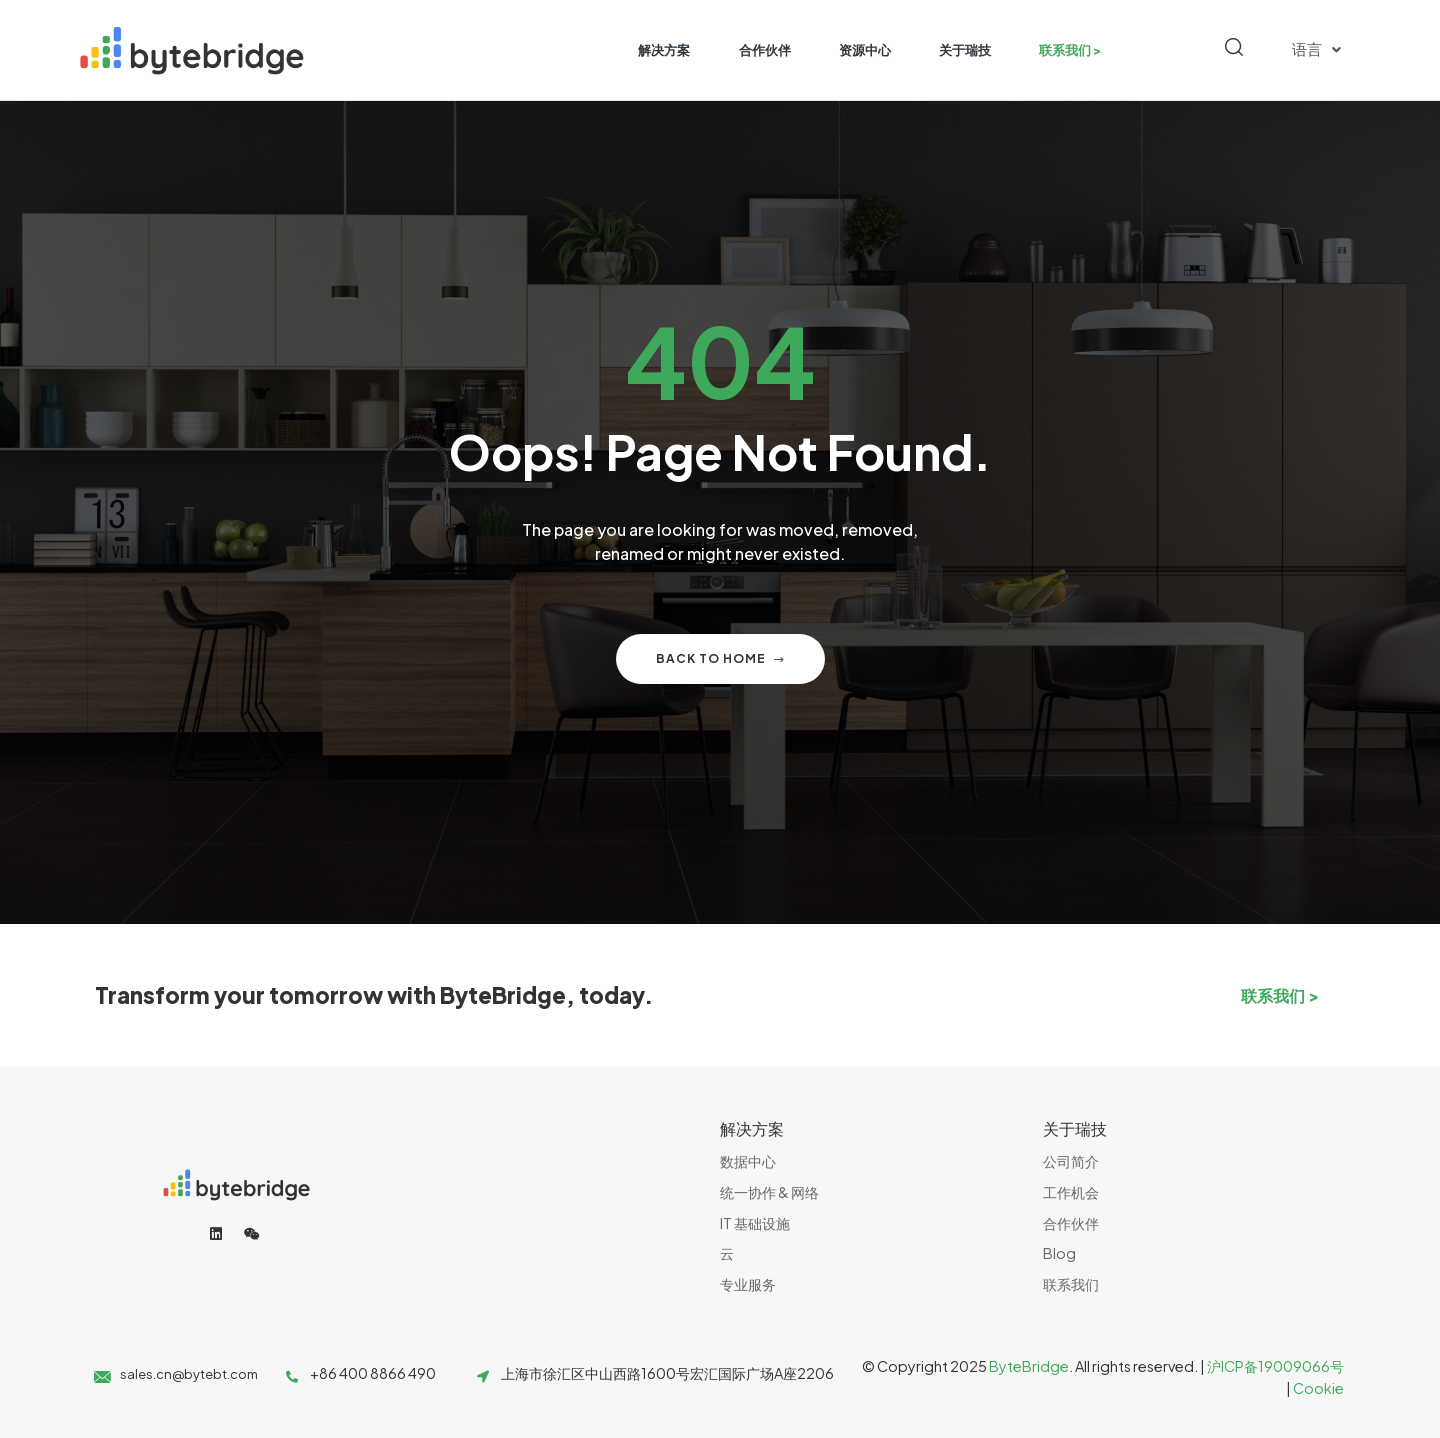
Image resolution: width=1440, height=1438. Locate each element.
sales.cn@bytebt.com (189, 1374)
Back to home (720, 658)
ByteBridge (1029, 1366)
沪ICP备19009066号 (1275, 1366)
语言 (1316, 49)
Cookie (1318, 1388)
